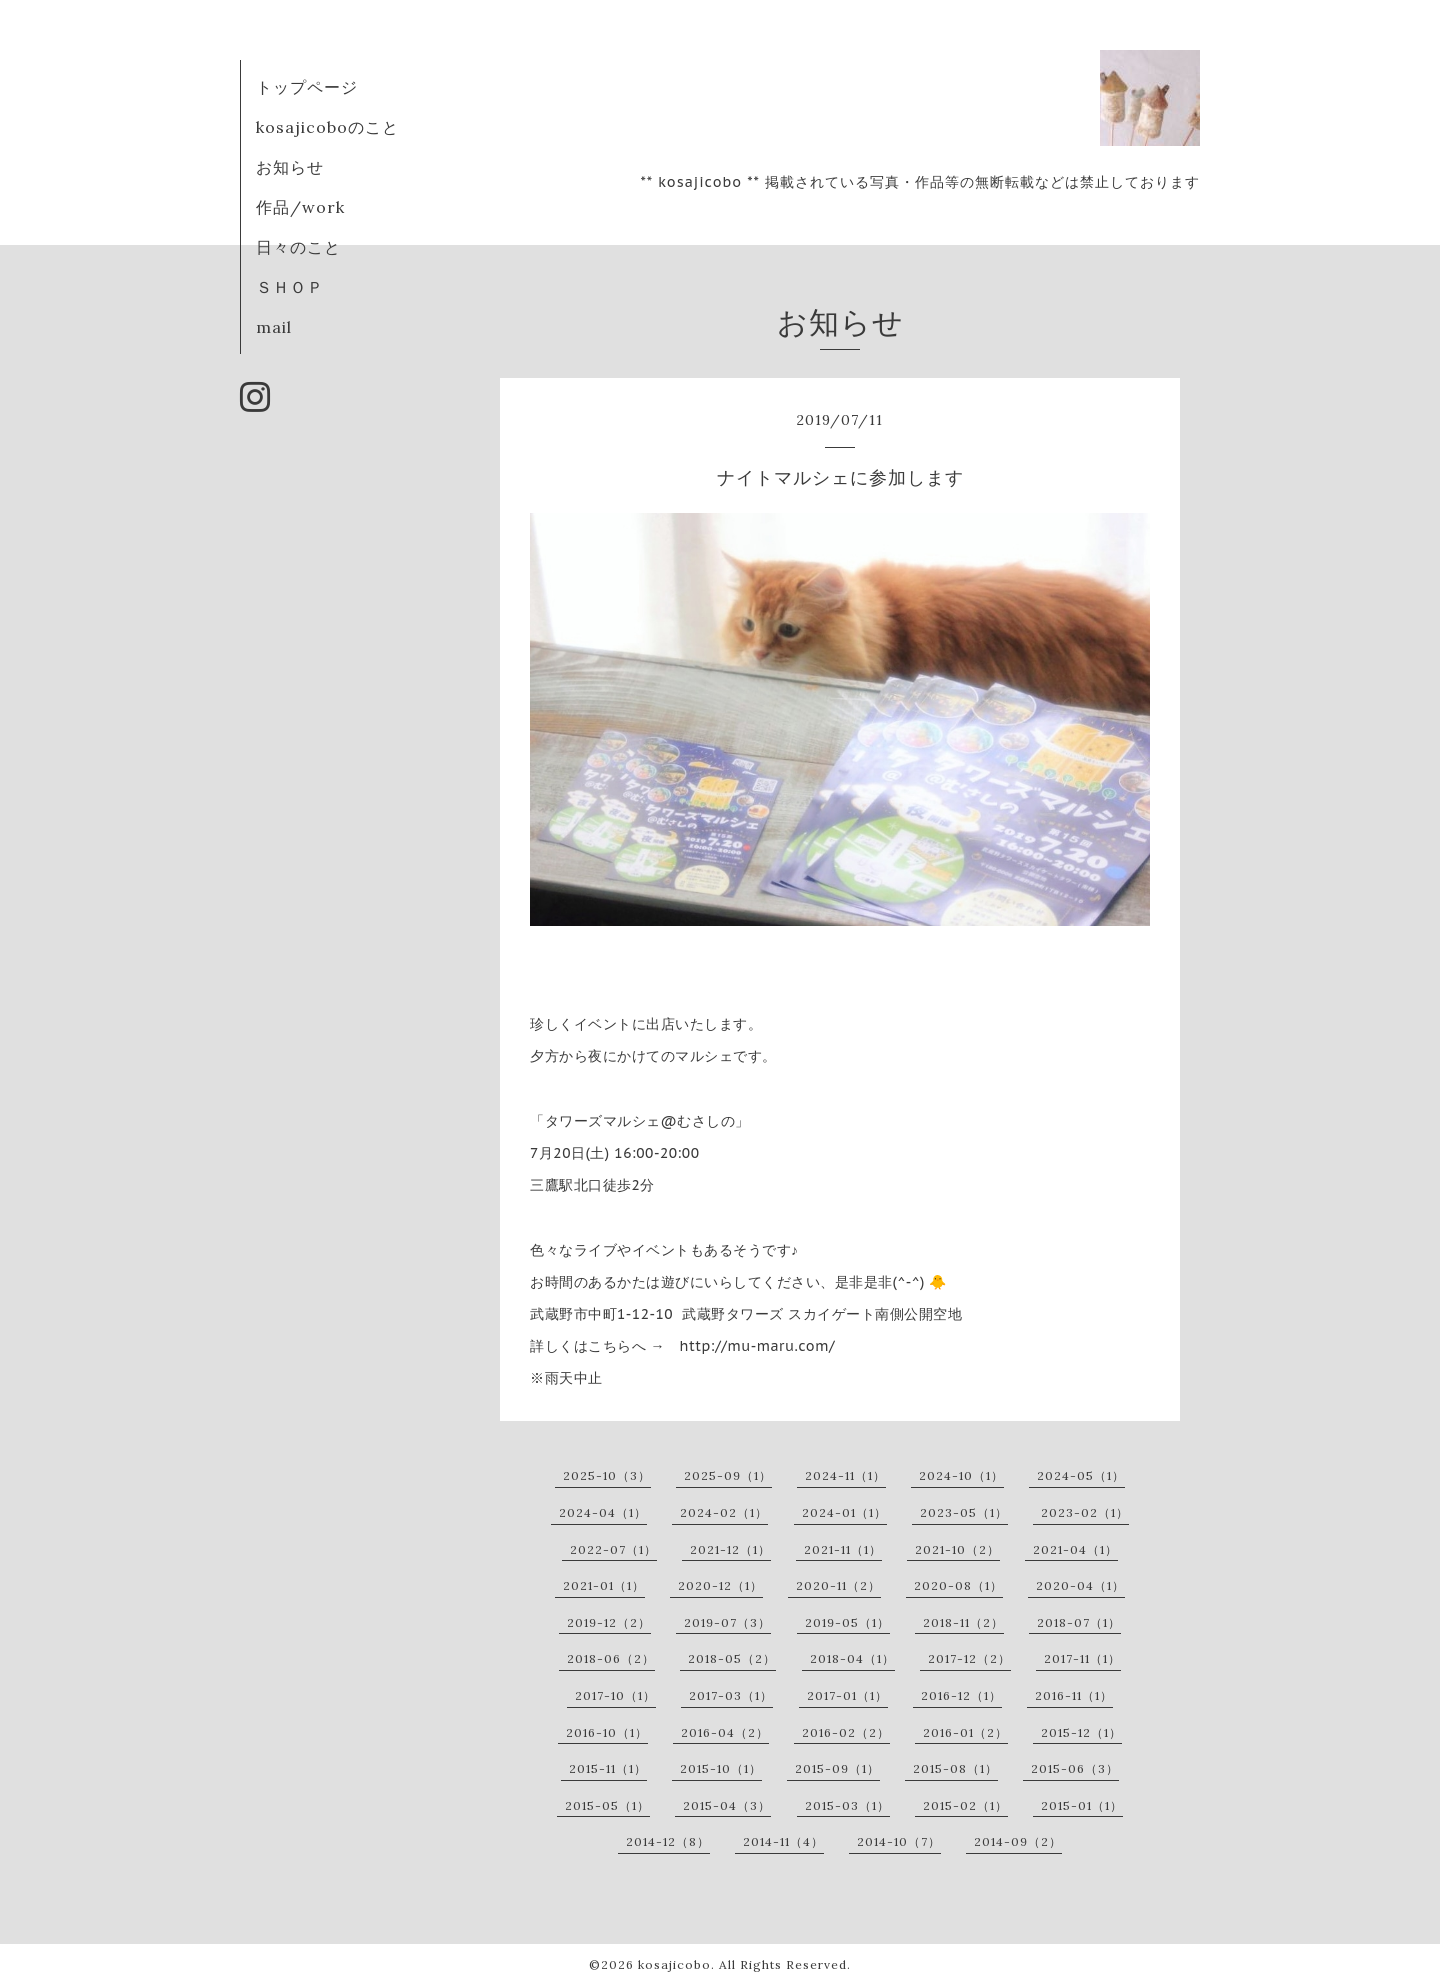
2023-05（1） (964, 1512)
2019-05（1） (847, 1622)
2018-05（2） (732, 1658)
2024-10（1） (961, 1475)
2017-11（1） (1082, 1658)
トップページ (307, 87)
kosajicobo (674, 1964)
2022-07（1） (613, 1549)
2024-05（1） (1081, 1475)
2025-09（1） (728, 1475)
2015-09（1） (837, 1768)
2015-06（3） (1075, 1768)
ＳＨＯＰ (290, 287)
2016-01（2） (965, 1732)
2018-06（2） (611, 1658)
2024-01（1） (844, 1512)
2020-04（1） (1080, 1585)
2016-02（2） (846, 1732)
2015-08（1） (955, 1768)
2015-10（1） (721, 1768)
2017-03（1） (731, 1695)
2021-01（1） (604, 1585)
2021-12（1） (730, 1549)
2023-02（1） (1085, 1512)
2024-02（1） (724, 1512)
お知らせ (290, 167)
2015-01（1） (1082, 1805)
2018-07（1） (1079, 1622)
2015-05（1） (607, 1805)
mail (274, 327)
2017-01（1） (847, 1695)
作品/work (300, 207)
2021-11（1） (843, 1549)
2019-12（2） (609, 1622)
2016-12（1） (961, 1695)
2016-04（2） (725, 1732)
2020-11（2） (838, 1585)
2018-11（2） (963, 1622)
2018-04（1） (852, 1658)
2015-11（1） (608, 1768)
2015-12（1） (1081, 1732)
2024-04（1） (603, 1512)
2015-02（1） (965, 1805)
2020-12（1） (720, 1585)
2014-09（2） (1018, 1841)
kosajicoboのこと (327, 127)
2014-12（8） (668, 1841)
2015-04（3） (727, 1805)
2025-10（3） (607, 1475)
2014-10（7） (899, 1841)
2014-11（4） (783, 1841)
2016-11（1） (1074, 1695)
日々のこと (298, 247)
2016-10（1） (607, 1732)
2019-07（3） (727, 1622)
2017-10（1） (615, 1695)
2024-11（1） (845, 1475)
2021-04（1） (1075, 1549)
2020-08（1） (958, 1585)
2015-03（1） (847, 1805)
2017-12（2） (969, 1658)
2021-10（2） (957, 1549)
